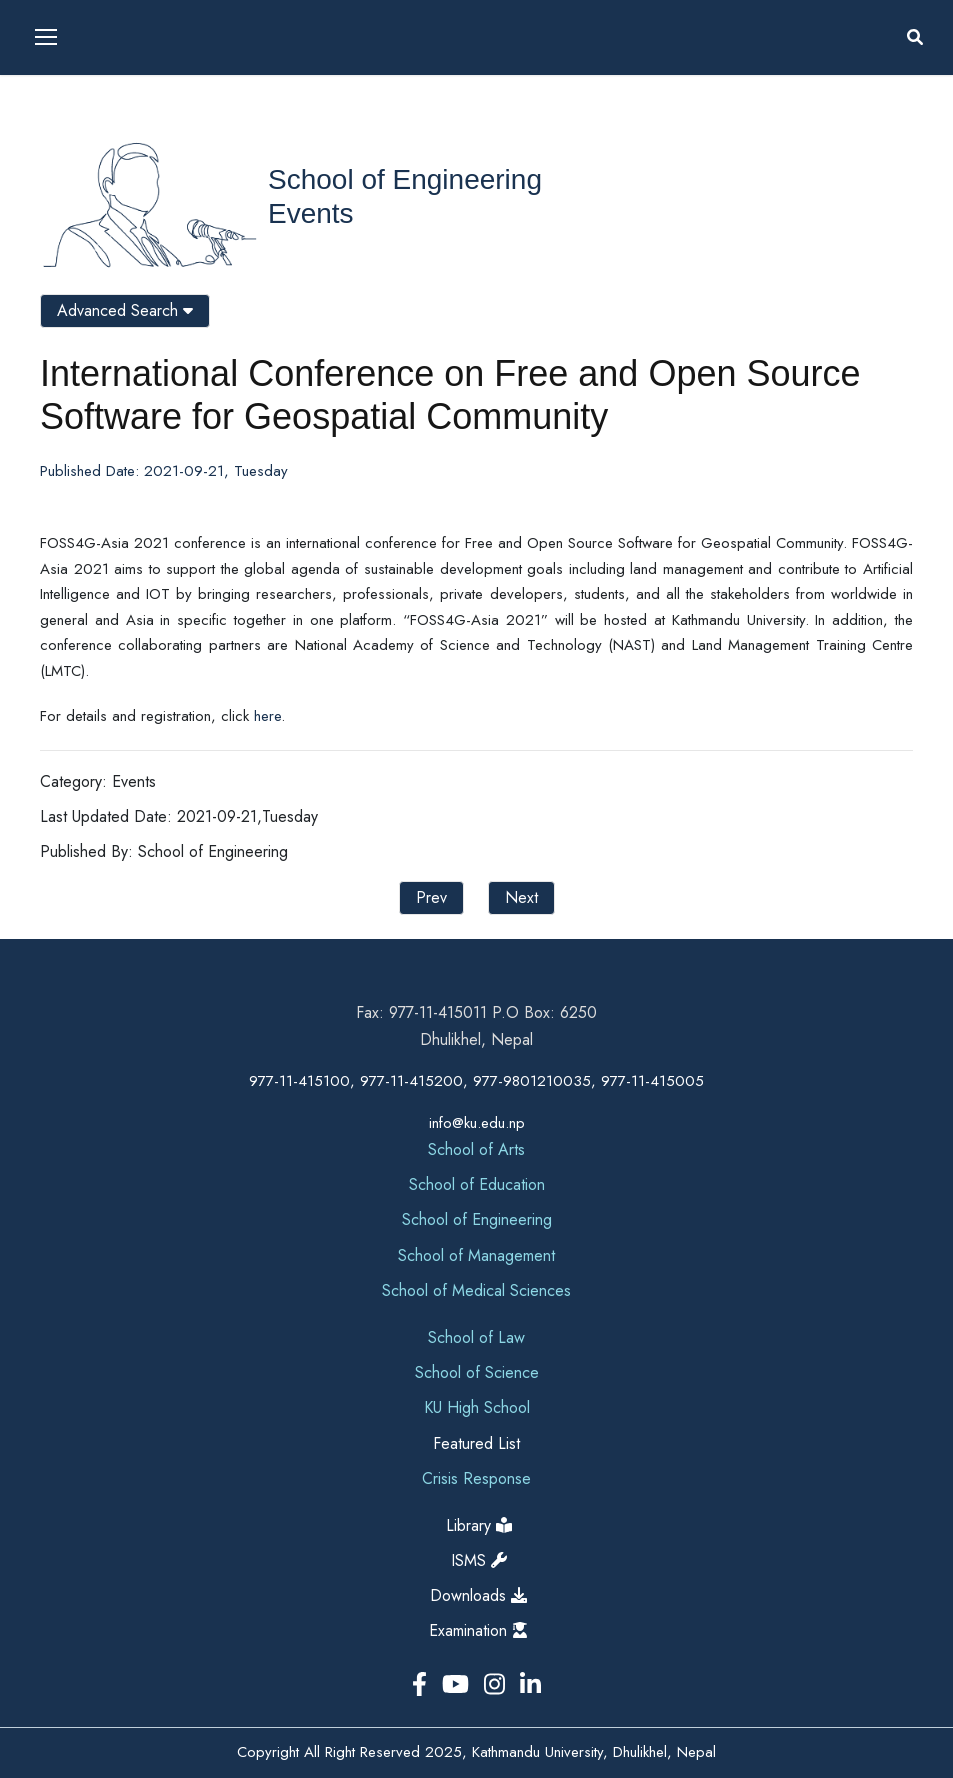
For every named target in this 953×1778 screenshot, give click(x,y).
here (267, 716)
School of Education (477, 1184)
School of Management (476, 1255)
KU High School (477, 1407)
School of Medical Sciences (476, 1290)
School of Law (476, 1337)
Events (311, 213)
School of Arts (476, 1149)
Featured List (476, 1443)
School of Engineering (405, 179)
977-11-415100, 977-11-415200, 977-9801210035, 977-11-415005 (476, 1081)
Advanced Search (125, 310)
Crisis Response (476, 1478)
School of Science (477, 1372)
